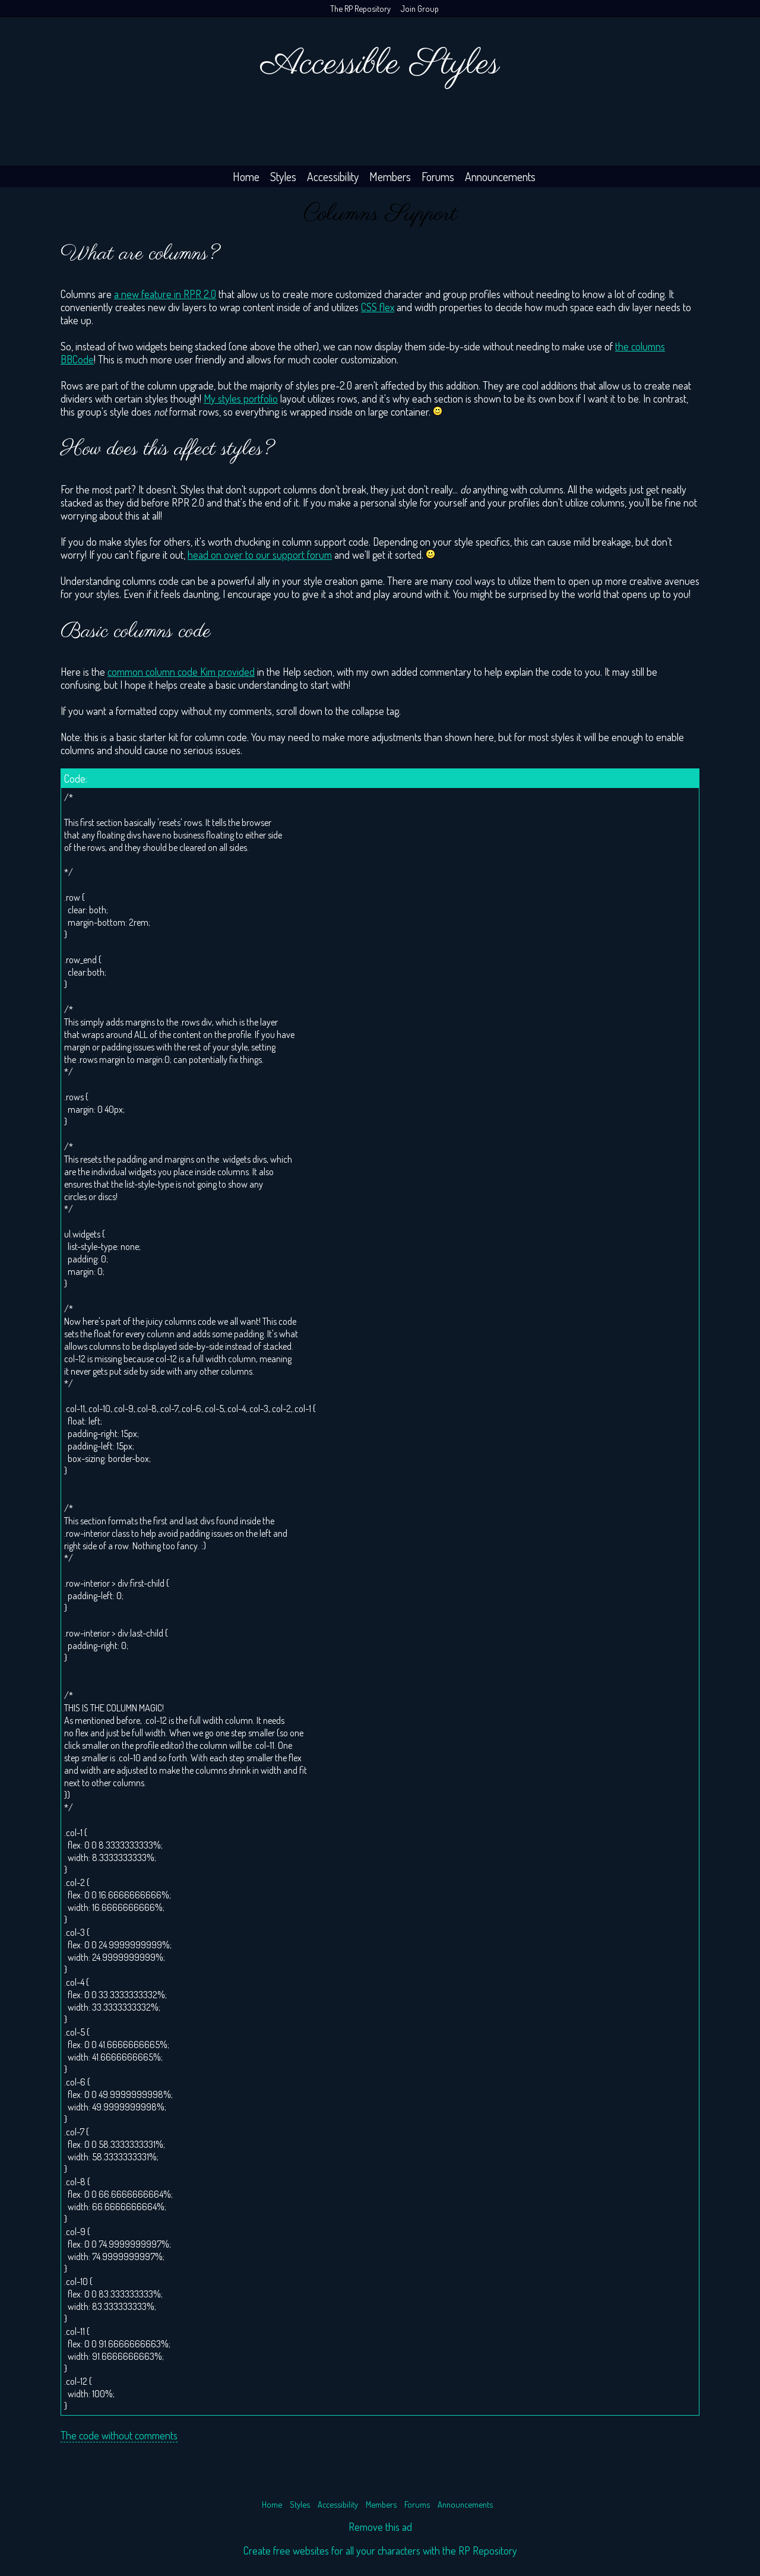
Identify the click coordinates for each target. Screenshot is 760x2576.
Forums (438, 176)
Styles (283, 176)
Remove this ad (380, 2526)
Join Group (420, 8)
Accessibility (333, 176)
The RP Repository (360, 8)
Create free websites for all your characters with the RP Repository (380, 2550)
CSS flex (377, 307)
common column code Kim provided (181, 671)
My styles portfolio (241, 398)
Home (246, 176)
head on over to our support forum (260, 554)
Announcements (500, 176)
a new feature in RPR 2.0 (165, 293)
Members (390, 176)
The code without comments (119, 2435)
